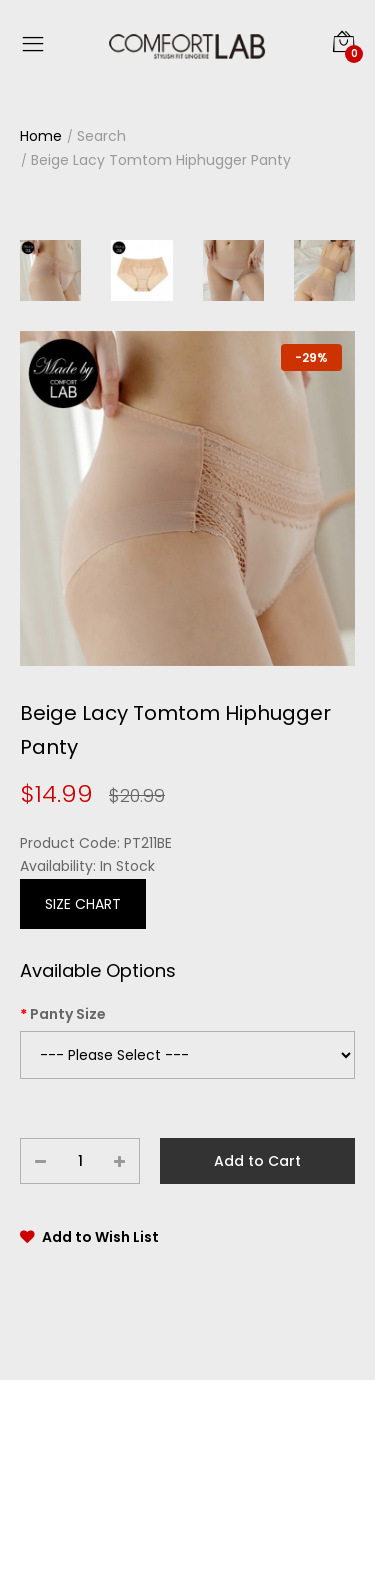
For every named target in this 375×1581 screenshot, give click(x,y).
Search (101, 136)
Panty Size (68, 1014)
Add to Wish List (100, 1237)
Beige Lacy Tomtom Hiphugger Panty (161, 160)
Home (41, 136)
